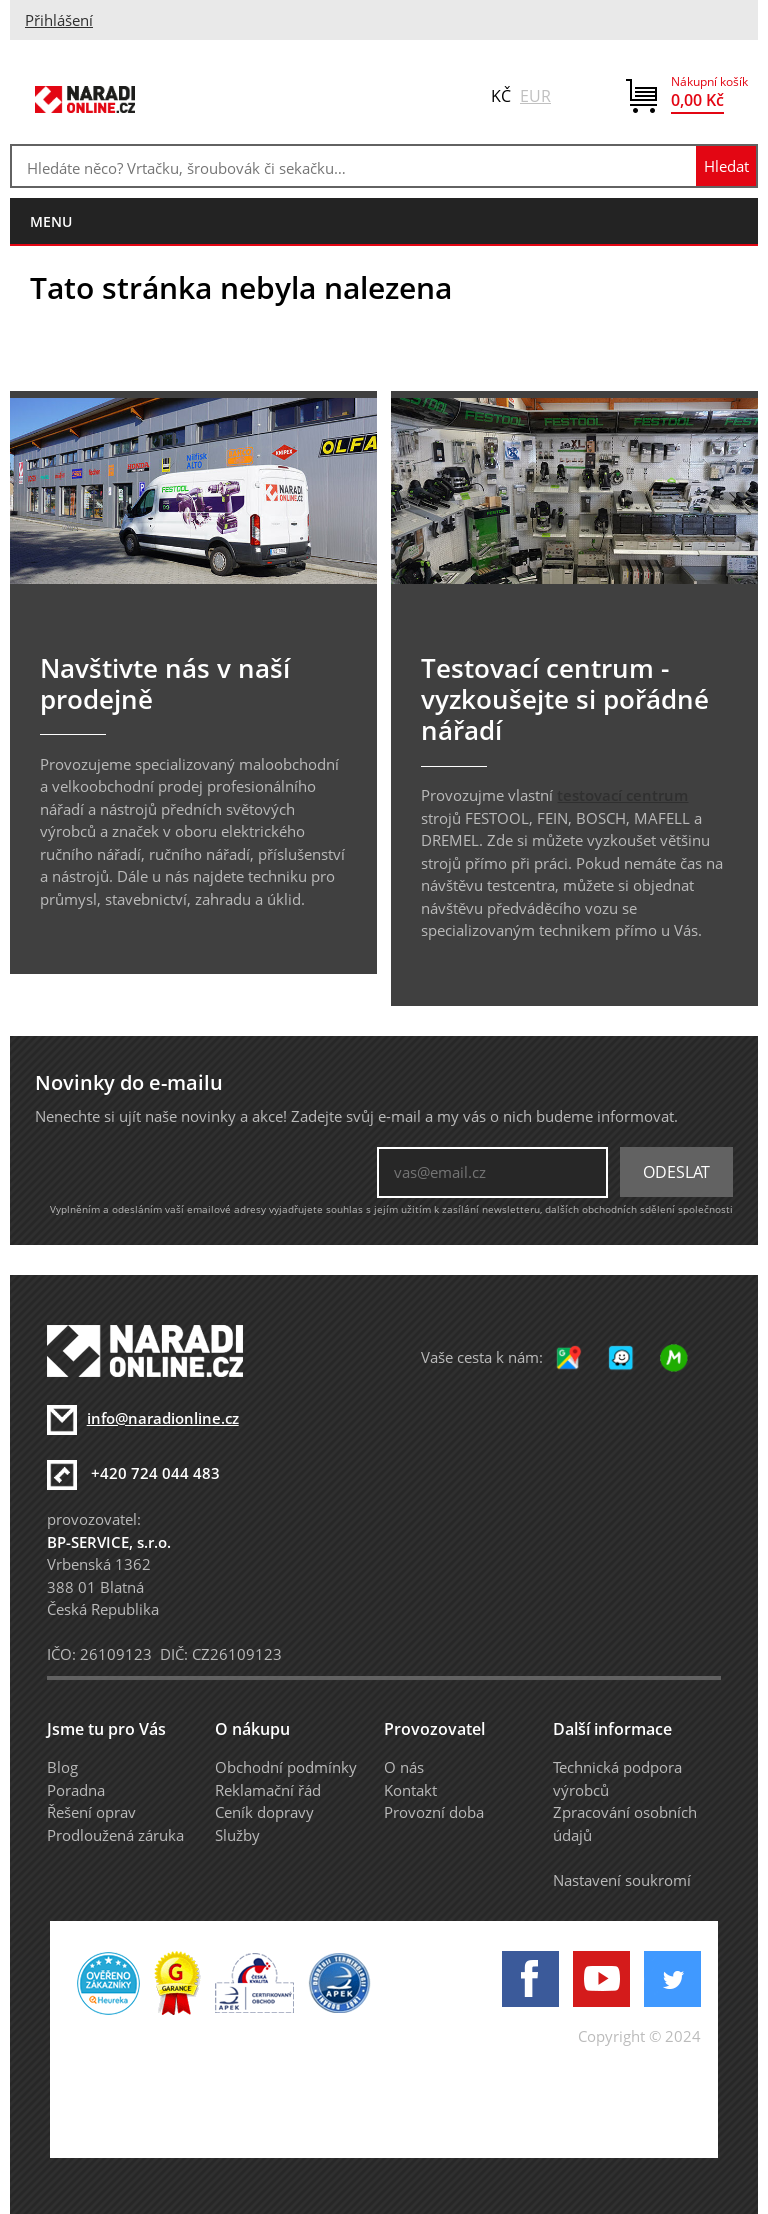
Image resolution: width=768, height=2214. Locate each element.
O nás (404, 1767)
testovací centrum (622, 795)
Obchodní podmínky (286, 1767)
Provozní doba (434, 1812)
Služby (237, 1835)
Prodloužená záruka (115, 1835)
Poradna (76, 1790)
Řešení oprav (91, 1812)
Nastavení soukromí (622, 1880)
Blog (62, 1767)
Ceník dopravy (264, 1812)
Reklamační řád (268, 1790)
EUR (535, 96)
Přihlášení (59, 20)
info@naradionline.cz (163, 1418)
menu (51, 221)
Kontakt (410, 1790)
